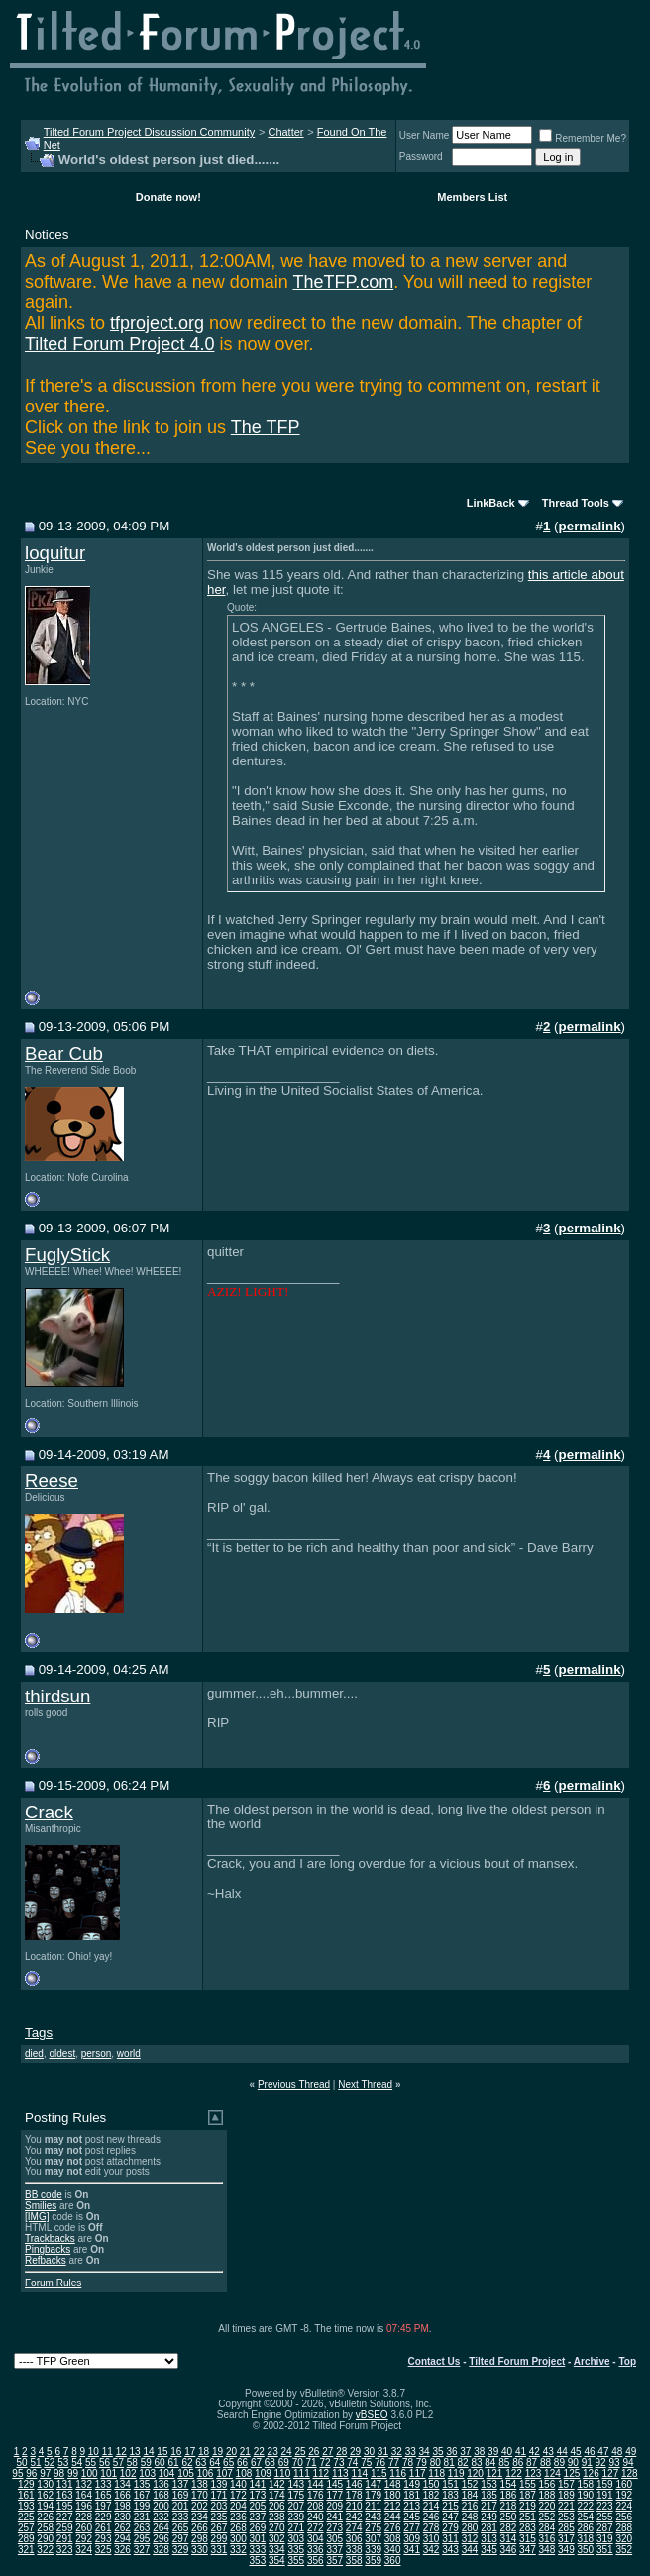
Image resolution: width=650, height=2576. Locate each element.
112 (320, 2473)
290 (45, 2538)
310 (431, 2538)
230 (122, 2517)
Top (627, 2361)
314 (508, 2538)
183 (450, 2495)
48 (616, 2451)
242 (354, 2517)
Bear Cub (64, 1053)
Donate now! (168, 197)
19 (217, 2451)
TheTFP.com (342, 282)
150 (431, 2484)
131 (64, 2484)
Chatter (285, 132)
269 (258, 2527)
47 (602, 2451)
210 (354, 2506)
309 (411, 2538)
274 (354, 2527)
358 (354, 2560)
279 (450, 2527)
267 (219, 2527)
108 (244, 2473)
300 (238, 2538)
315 (527, 2538)
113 (340, 2473)
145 (334, 2484)
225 (26, 2517)
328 (161, 2549)
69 (283, 2462)
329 (180, 2549)
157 (566, 2484)
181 (411, 2495)
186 (508, 2495)
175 (295, 2495)
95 (17, 2473)
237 (258, 2517)
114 (359, 2473)
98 (59, 2473)
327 (142, 2549)
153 (489, 2484)
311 (450, 2538)
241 (334, 2517)
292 (83, 2538)
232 (161, 2517)
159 (604, 2484)
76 (380, 2462)
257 (26, 2527)
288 (623, 2527)
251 (527, 2517)
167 (142, 2495)
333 (258, 2549)
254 (585, 2517)
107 (224, 2473)
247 (450, 2517)
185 (489, 2495)
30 (369, 2451)
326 (122, 2549)
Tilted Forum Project (517, 2361)
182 (431, 2495)
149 (411, 2484)
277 (411, 2527)
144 (315, 2484)
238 (277, 2517)
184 (470, 2495)
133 (103, 2484)
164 (83, 2495)
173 (258, 2495)
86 (517, 2462)
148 (392, 2484)
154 (508, 2484)
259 (64, 2527)
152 (470, 2484)
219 (527, 2506)
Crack (49, 1812)
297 (180, 2538)
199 (142, 2506)
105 (185, 2473)
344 (470, 2549)
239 (295, 2517)
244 (392, 2517)
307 (373, 2538)
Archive (592, 2361)
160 (623, 2484)
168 (161, 2495)
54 (76, 2462)
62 (186, 2462)
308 (392, 2538)
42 (534, 2451)
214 (431, 2506)
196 (83, 2506)
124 (552, 2473)
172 (238, 2495)
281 (489, 2527)
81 (449, 2462)
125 (572, 2473)
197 (103, 2506)
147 (373, 2484)
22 (259, 2451)
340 (392, 2549)
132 (83, 2484)
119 (456, 2473)
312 (470, 2538)
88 (545, 2462)
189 (566, 2495)
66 (242, 2462)
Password (421, 156)
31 (383, 2451)
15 (162, 2451)
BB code (43, 2194)
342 (431, 2549)
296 (161, 2538)
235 (219, 2517)
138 (199, 2484)
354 (277, 2560)
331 (219, 2549)
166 (122, 2495)
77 (393, 2462)
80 (435, 2462)
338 (354, 2549)
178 (354, 2495)
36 (451, 2451)
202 (199, 2506)
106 (205, 2473)
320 (623, 2538)
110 (282, 2473)
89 (559, 2462)
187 (527, 2495)
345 (489, 2549)
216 (470, 2506)
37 (465, 2451)
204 (238, 2506)
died (34, 2054)
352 (623, 2549)
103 (147, 2473)
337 (334, 2549)
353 (258, 2560)
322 (45, 2549)
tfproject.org (157, 323)
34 (424, 2451)
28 (341, 2451)
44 (562, 2451)
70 (297, 2462)
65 (228, 2462)
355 (295, 2560)
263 (142, 2527)
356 (315, 2560)
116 (397, 2473)
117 (417, 2473)
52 (49, 2462)
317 (566, 2538)
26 (313, 2451)
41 (520, 2451)
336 (315, 2549)
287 (604, 2527)
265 (180, 2527)
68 (270, 2462)
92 (601, 2462)
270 (277, 2527)
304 (315, 2538)
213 (411, 2506)
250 (508, 2517)
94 (627, 2462)
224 (623, 2506)
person (96, 2054)
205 (258, 2506)
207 (295, 2506)
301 (258, 2538)
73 (338, 2462)
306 (354, 2538)
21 (245, 2451)
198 (122, 2506)
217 (489, 2506)
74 (352, 2462)
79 (421, 2462)
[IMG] (37, 2216)
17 (189, 2451)
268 (238, 2527)
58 (132, 2462)
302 (277, 2538)
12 (121, 2451)
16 (175, 2451)
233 (180, 2517)
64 (214, 2462)
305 (334, 2538)
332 (238, 2549)
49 (630, 2451)
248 (470, 2517)
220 (547, 2506)
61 (172, 2462)
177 (334, 2495)
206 (277, 2506)
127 (610, 2473)
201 (180, 2506)
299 (219, 2538)
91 (587, 2462)
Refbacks (45, 2260)
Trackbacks (50, 2238)
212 (392, 2506)
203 (219, 2506)
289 (26, 2538)
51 (35, 2462)
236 (238, 2517)
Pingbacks (47, 2249)
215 (450, 2506)
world (129, 2054)
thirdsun (57, 1696)
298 (199, 2538)
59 (146, 2462)
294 (122, 2538)
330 (199, 2549)
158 (585, 2484)
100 (89, 2473)
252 (547, 2517)
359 (373, 2560)
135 (142, 2484)
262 (122, 2527)
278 (431, 2527)
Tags (39, 2032)
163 (64, 2495)
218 (508, 2506)
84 (490, 2462)
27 (327, 2451)
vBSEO (372, 2414)
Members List (472, 197)
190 (585, 2495)
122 (513, 2473)
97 (45, 2473)
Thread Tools (575, 503)
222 (585, 2506)
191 (604, 2495)
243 (373, 2517)
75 (366, 2462)
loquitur (55, 552)
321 (26, 2549)
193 (26, 2506)
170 (199, 2495)
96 (31, 2473)
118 (436, 2473)
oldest (62, 2054)
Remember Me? (582, 138)
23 (273, 2451)
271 (295, 2527)
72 (324, 2462)
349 (566, 2549)
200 (161, 2506)
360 (392, 2560)
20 (231, 2451)
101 (108, 2473)
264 (161, 2527)
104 (167, 2473)
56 (104, 2462)
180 (392, 2495)
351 (604, 2549)
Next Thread (365, 2084)
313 (489, 2538)
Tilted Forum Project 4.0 (119, 344)
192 (623, 2495)
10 (93, 2451)
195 (64, 2506)
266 (199, 2527)
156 (547, 2484)
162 (45, 2495)
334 (277, 2549)
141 (258, 2484)
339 (373, 2549)
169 (180, 2495)
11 (107, 2451)
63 (200, 2462)
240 (315, 2517)
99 (72, 2473)
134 (122, 2484)
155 (527, 2484)
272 (315, 2527)
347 (527, 2549)
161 (26, 2495)
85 (503, 2462)
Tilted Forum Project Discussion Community (150, 132)
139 (219, 2484)
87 (531, 2462)
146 (354, 2484)
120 (475, 2473)
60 (160, 2462)
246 (431, 2517)
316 (547, 2538)
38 (479, 2451)
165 (103, 2495)
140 (238, 2484)
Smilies (40, 2205)
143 (295, 2484)
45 (576, 2451)
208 (315, 2506)
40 (506, 2451)
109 (263, 2473)
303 (295, 2538)
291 (64, 2538)
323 (64, 2549)
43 (548, 2451)
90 (573, 2462)
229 (103, 2517)
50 (22, 2462)
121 (495, 2473)
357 (334, 2560)
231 (142, 2517)
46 (589, 2451)
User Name (424, 135)
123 (533, 2473)
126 (591, 2473)
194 (45, 2506)
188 (547, 2495)
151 (450, 2484)
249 (489, 2517)
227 (64, 2517)
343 (450, 2549)
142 (277, 2484)
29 (355, 2451)
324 (83, 2549)
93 (613, 2462)
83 (476, 2462)
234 (199, 2517)
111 (301, 2473)
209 (334, 2506)
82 (463, 2462)
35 (437, 2451)
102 (128, 2473)
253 (566, 2517)
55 (90, 2462)
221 (566, 2506)
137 (180, 2484)
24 (286, 2451)
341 (411, 2549)
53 (62, 2462)
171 (219, 2495)
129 (26, 2484)
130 (45, 2484)
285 (566, 2527)
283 (527, 2527)
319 (604, 2538)
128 (629, 2473)
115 (379, 2473)
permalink (590, 526)
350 (585, 2549)
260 (83, 2527)
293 (103, 2538)
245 (411, 2517)
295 (142, 2538)
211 (373, 2506)
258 (45, 2527)
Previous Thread (294, 2084)
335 (295, 2549)
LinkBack (491, 503)
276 (392, 2527)
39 (493, 2451)
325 (103, 2549)
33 (410, 2451)
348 (547, 2549)
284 (547, 2527)
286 (585, 2527)
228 (83, 2517)
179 (373, 2495)
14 (148, 2451)
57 (118, 2462)
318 (585, 2538)
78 (407, 2462)
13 (135, 2451)
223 (604, 2506)
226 (45, 2517)
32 (396, 2451)
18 (203, 2451)
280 (470, 2527)
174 (277, 2495)
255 (604, 2517)
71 (311, 2462)
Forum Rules (53, 2283)
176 (315, 2495)
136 (161, 2484)
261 (103, 2527)
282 (508, 2527)
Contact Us (434, 2361)
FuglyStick (67, 1254)
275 (373, 2527)
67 (256, 2462)
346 (508, 2549)
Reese (51, 1480)
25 (299, 2451)
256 (623, 2517)
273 (334, 2527)
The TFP (265, 427)
